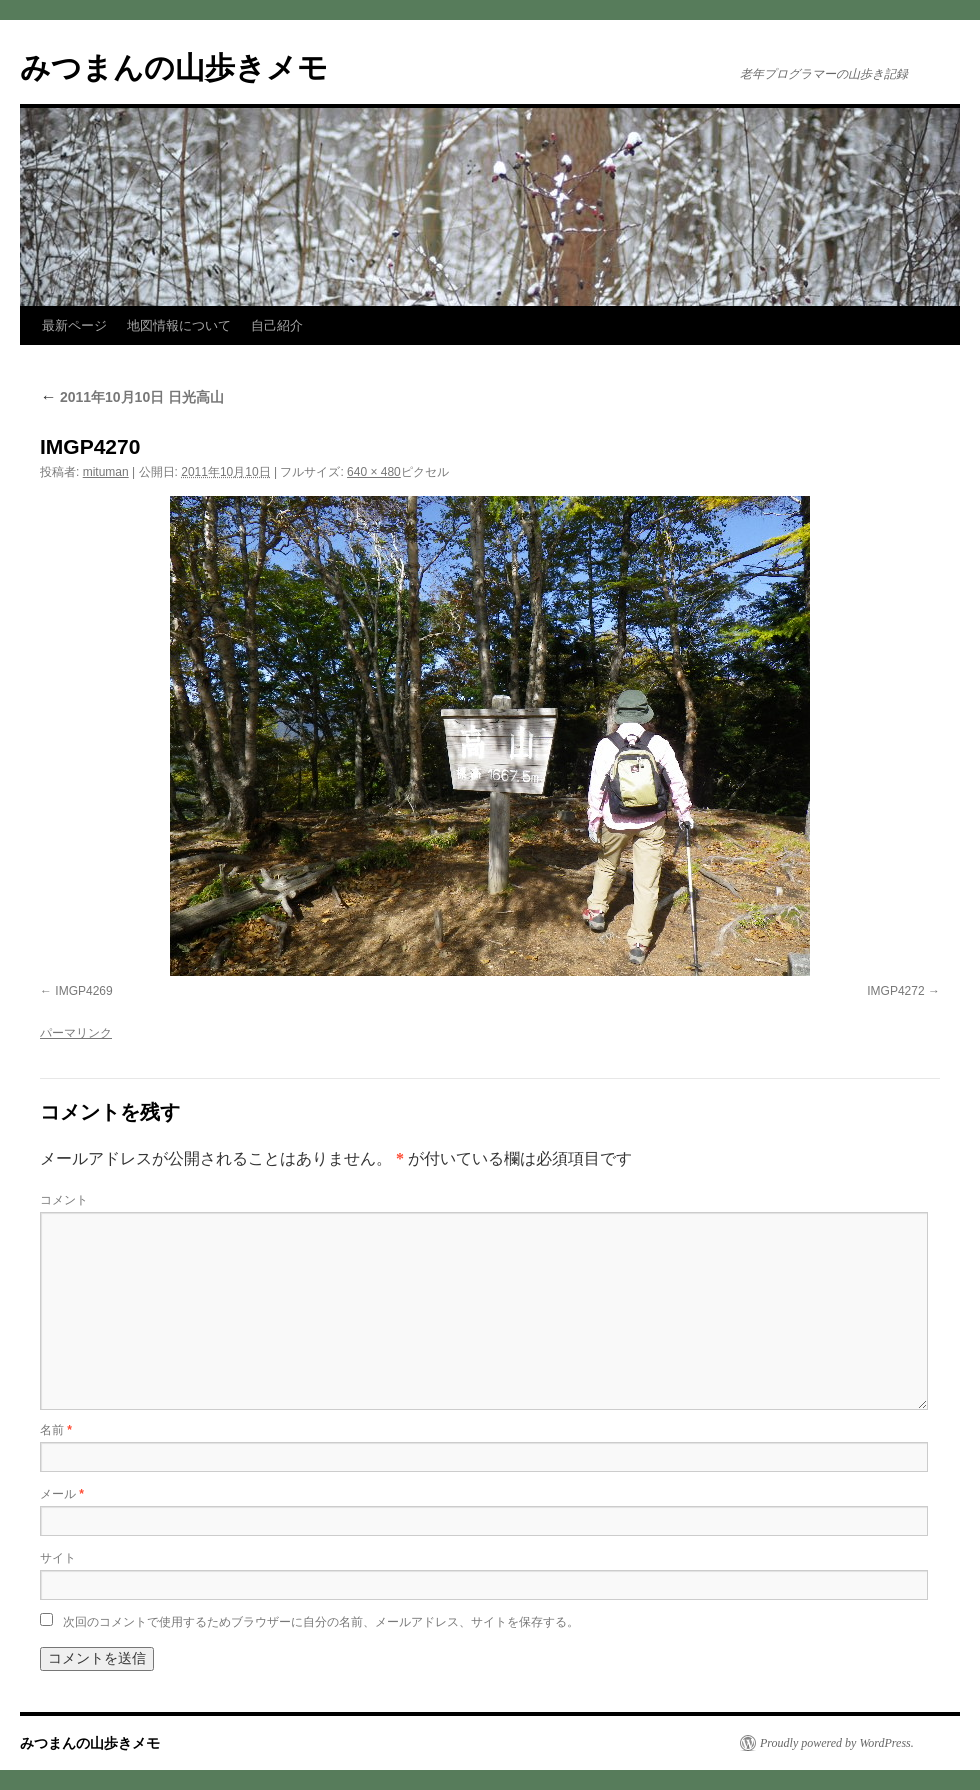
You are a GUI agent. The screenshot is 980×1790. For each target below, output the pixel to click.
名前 (56, 1430)
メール (62, 1494)
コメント (64, 1200)
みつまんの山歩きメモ (174, 67)
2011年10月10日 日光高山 (132, 397)
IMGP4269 (83, 991)
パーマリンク (76, 1033)
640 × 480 (374, 472)
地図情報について (179, 325)
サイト (58, 1558)
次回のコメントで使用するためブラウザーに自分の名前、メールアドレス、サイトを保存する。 (321, 1622)
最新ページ (74, 325)
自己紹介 (277, 325)
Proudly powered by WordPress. (837, 1743)
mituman (106, 472)
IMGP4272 (895, 991)
